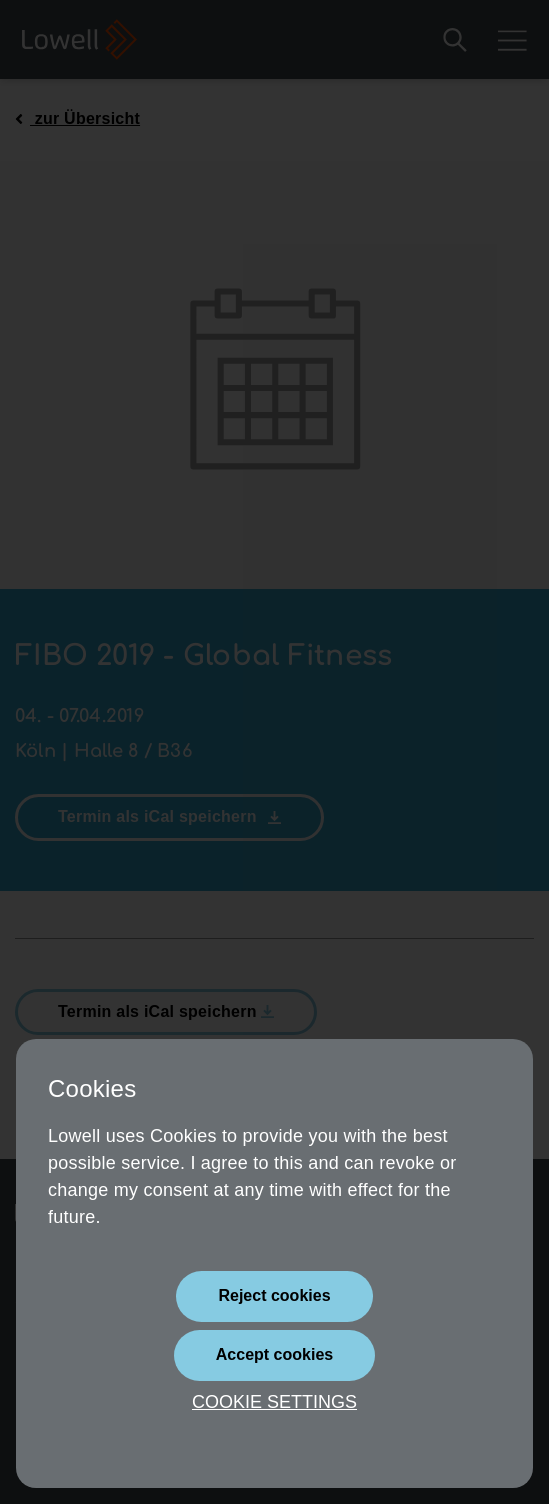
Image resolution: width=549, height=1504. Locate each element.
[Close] (274, 1296)
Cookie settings (274, 1402)
